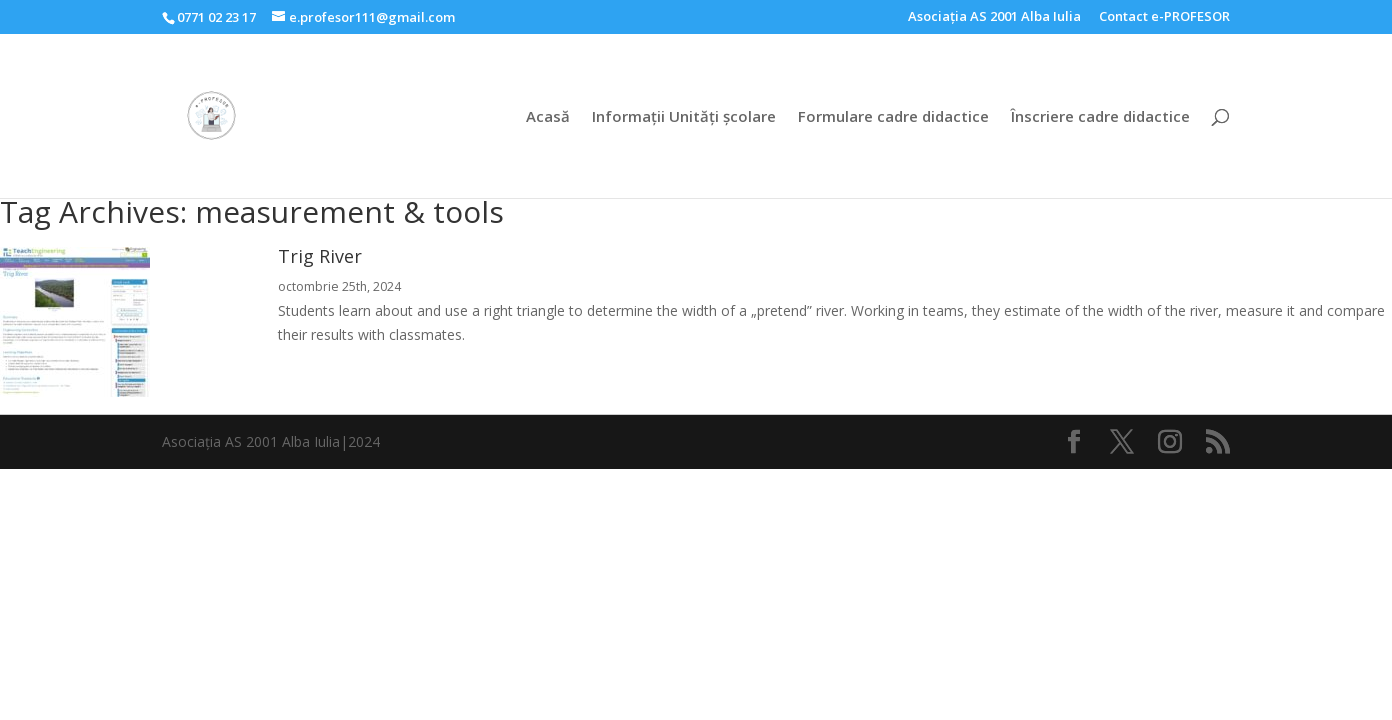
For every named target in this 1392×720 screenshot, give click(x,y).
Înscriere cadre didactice (1100, 117)
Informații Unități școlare (684, 117)
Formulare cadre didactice (893, 117)
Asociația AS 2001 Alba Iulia (994, 17)
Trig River (320, 256)
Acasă (548, 117)
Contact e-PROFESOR (1164, 17)
